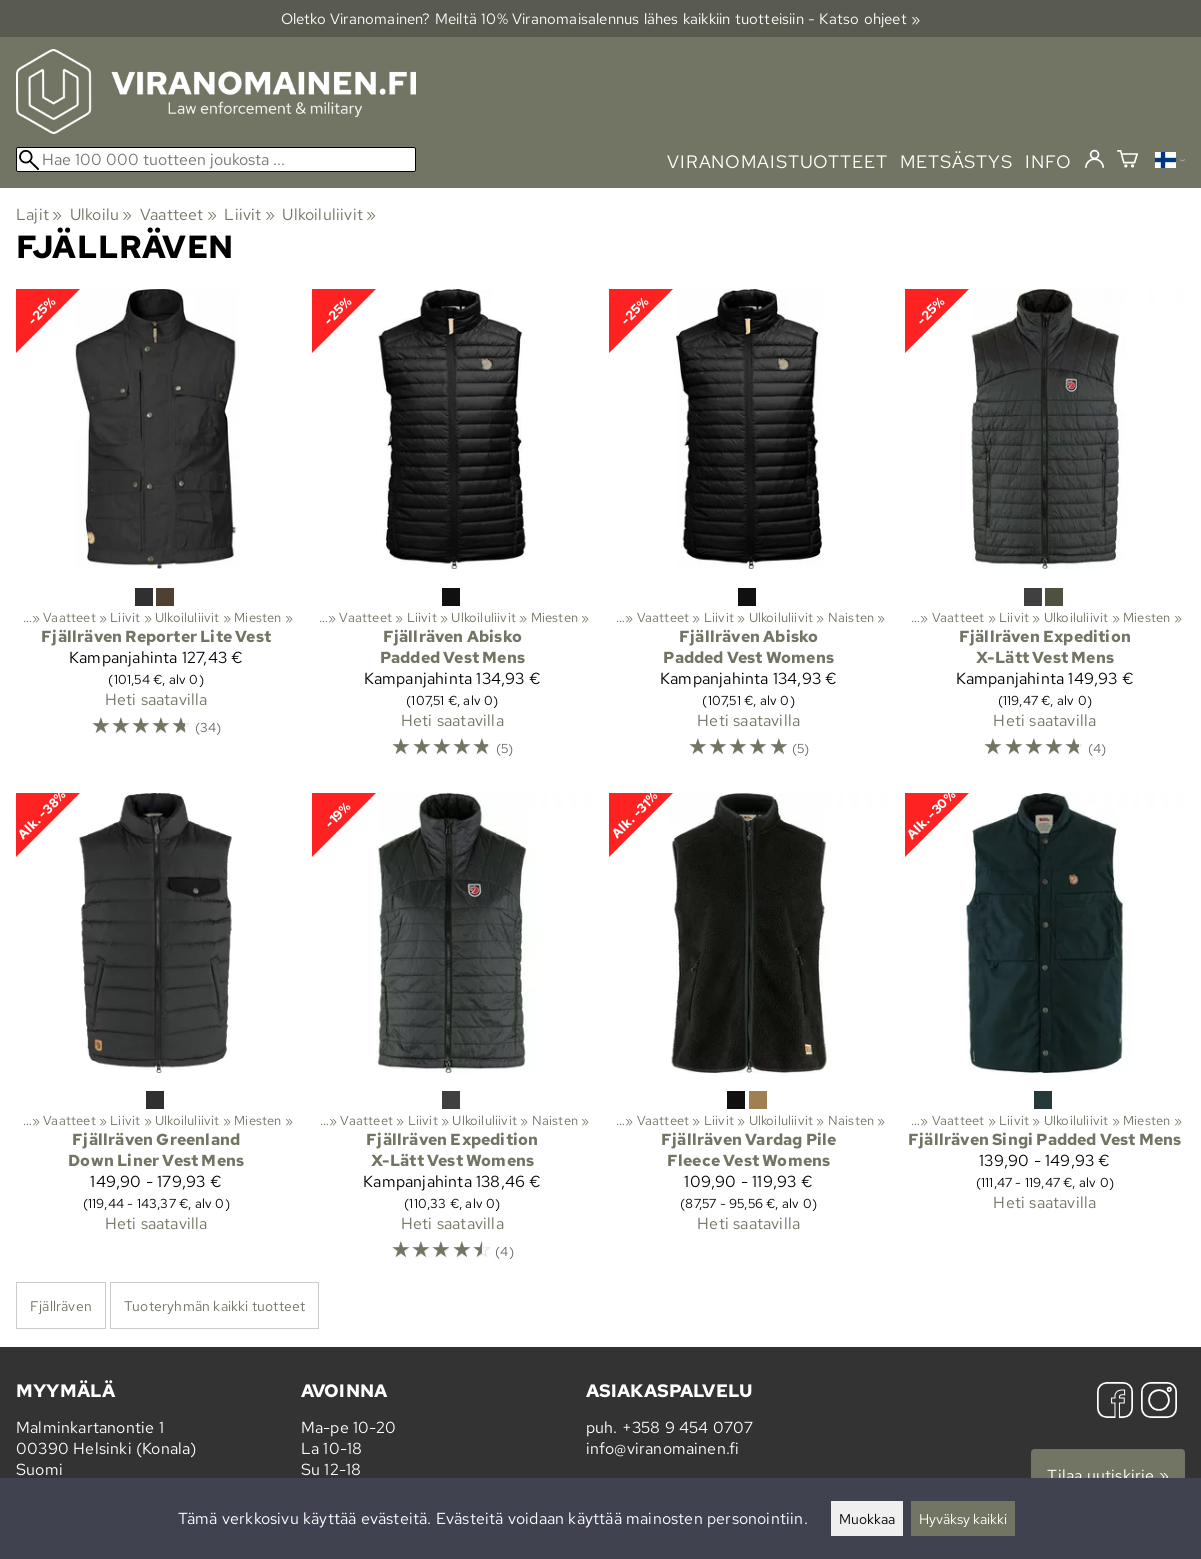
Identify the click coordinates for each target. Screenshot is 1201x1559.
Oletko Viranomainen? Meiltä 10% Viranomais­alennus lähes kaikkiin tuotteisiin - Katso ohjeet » (601, 18)
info (1048, 161)
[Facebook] (1115, 1402)
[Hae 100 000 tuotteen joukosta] (216, 159)
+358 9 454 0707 (688, 1427)
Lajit (39, 214)
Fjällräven (61, 1305)
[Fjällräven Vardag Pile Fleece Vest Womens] (749, 1037)
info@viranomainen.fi (663, 1448)
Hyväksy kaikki (963, 1518)
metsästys (956, 161)
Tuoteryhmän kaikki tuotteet (214, 1305)
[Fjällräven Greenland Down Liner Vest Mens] (156, 1037)
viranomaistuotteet (777, 161)
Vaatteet (178, 214)
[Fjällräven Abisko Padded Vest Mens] (452, 533)
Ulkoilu (101, 214)
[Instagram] (1159, 1402)
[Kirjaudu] (1094, 160)
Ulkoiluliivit (329, 214)
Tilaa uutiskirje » (1108, 1475)
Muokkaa (867, 1518)
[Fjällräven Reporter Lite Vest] (156, 533)
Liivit (249, 214)
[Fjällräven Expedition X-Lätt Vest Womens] (452, 1037)
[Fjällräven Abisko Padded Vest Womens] (749, 533)
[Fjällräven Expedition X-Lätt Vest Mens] (1045, 533)
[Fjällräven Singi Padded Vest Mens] (1045, 1037)
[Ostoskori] (1127, 161)
